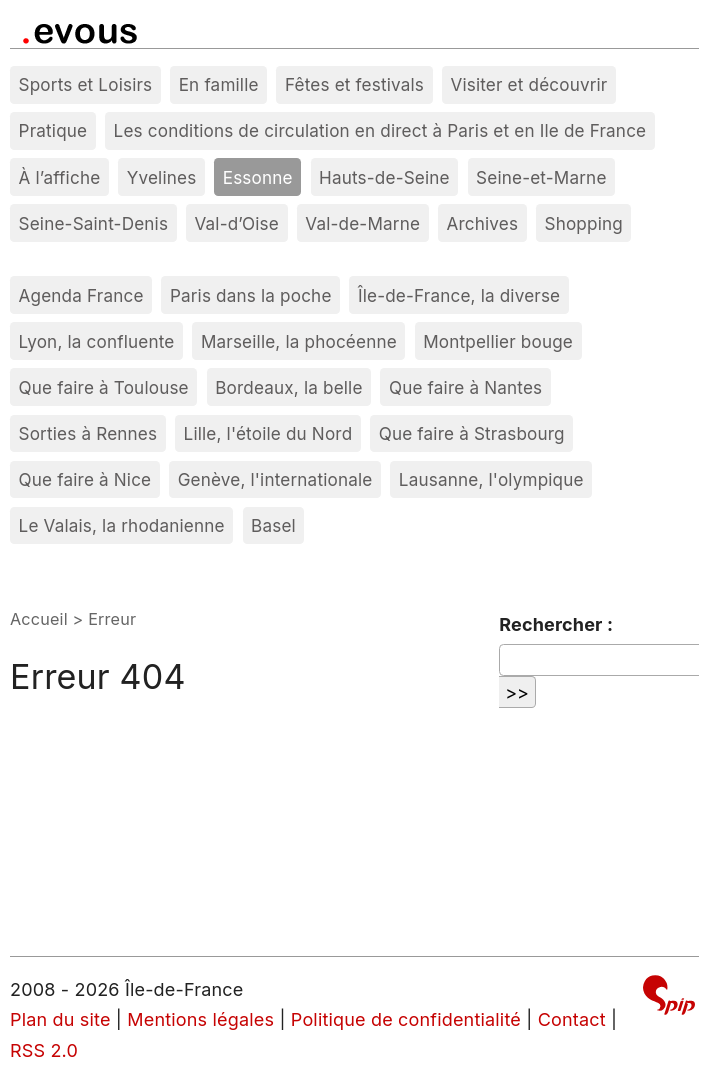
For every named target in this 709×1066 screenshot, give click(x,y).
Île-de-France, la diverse (459, 295)
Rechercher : (556, 624)
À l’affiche (60, 177)
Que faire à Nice (85, 479)
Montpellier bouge (498, 341)
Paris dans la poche (251, 295)
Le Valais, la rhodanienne (122, 525)
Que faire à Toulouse (104, 387)
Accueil (39, 619)
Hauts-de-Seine (384, 177)
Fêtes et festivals (354, 84)
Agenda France (81, 295)
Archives (482, 223)
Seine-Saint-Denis (94, 223)
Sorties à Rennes (88, 433)
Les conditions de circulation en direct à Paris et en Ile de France (380, 130)
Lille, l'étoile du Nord (268, 433)
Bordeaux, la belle (288, 387)
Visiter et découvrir (528, 84)
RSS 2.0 (44, 1050)
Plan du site (60, 1019)
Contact (572, 1019)
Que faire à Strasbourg (472, 433)
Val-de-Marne (362, 223)
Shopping (584, 223)
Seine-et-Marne (541, 177)
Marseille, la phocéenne (299, 341)
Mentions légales (200, 1019)
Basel (273, 525)
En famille (219, 84)
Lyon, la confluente (97, 341)
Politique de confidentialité (406, 1019)
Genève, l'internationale (275, 479)
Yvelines (162, 177)
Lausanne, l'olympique (491, 479)
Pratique (53, 130)
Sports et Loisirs (86, 84)
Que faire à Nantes (465, 387)
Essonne (258, 177)
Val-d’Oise (236, 223)
